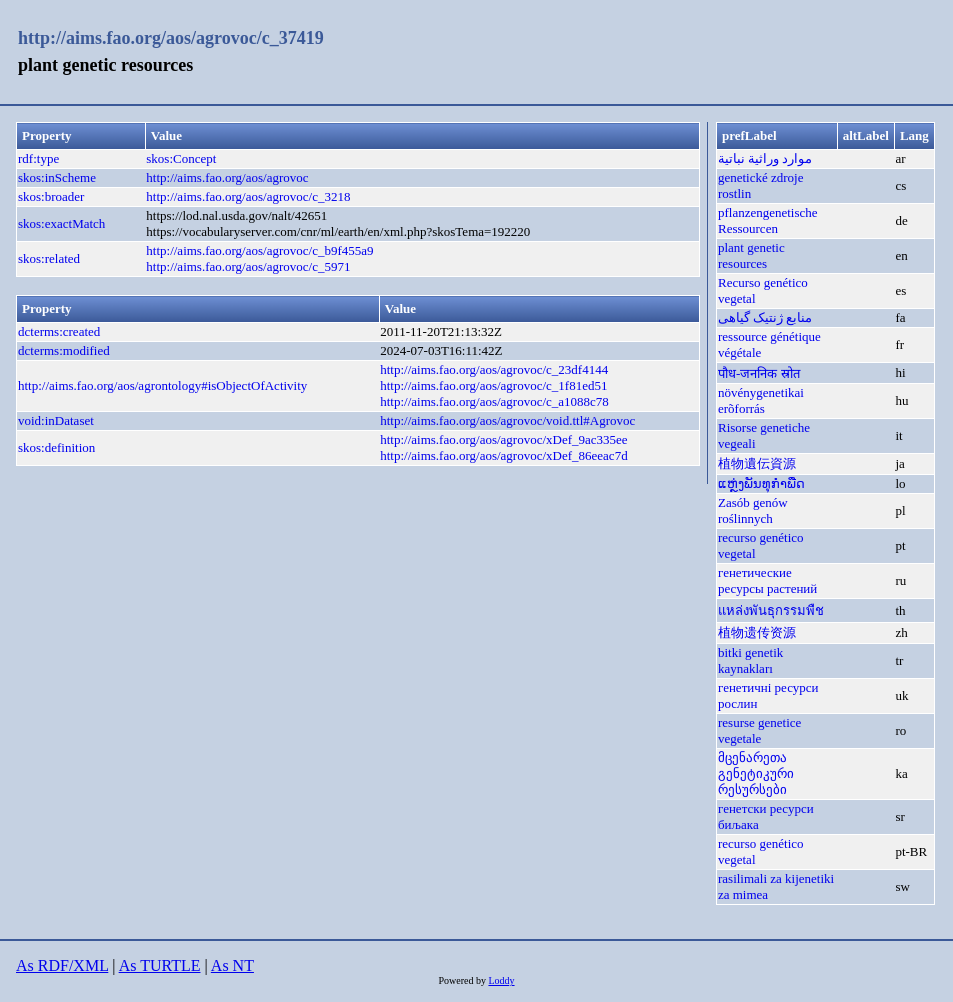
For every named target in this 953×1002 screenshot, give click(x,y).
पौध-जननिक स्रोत (759, 373)
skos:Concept (181, 158)
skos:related (49, 258)
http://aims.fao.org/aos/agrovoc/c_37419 (171, 38)
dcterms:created (59, 331)
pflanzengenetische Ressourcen (768, 220)
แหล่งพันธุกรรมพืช (771, 610)
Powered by (463, 980)
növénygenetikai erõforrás (761, 400)
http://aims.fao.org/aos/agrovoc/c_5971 (248, 266)
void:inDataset (56, 420)
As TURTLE (160, 965)
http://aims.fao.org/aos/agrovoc (227, 177)
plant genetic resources (751, 255)
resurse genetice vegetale (759, 730)
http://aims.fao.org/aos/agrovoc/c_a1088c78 (494, 401)
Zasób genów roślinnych (753, 510)
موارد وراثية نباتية (765, 158)
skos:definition (56, 447)
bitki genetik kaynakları (750, 660)
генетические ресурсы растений (767, 580)
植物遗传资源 (757, 632)
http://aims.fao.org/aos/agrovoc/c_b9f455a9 (259, 250)
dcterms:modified (64, 350)
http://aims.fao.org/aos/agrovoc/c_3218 (248, 196)
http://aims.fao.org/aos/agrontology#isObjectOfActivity (162, 385)
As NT (232, 965)
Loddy (501, 980)
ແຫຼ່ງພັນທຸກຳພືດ (761, 483)
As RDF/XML (62, 965)
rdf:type (38, 158)
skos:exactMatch (61, 223)
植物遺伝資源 (757, 463)
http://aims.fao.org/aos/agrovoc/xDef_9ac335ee (503, 439)
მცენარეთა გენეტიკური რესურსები (756, 773)
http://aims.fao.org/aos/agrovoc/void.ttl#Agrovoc (507, 420)
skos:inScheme (57, 177)
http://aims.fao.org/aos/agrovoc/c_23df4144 (494, 369)
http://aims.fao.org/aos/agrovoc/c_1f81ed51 (493, 385)
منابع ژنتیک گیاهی (765, 317)
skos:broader (51, 196)
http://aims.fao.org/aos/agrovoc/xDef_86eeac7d (503, 455)
